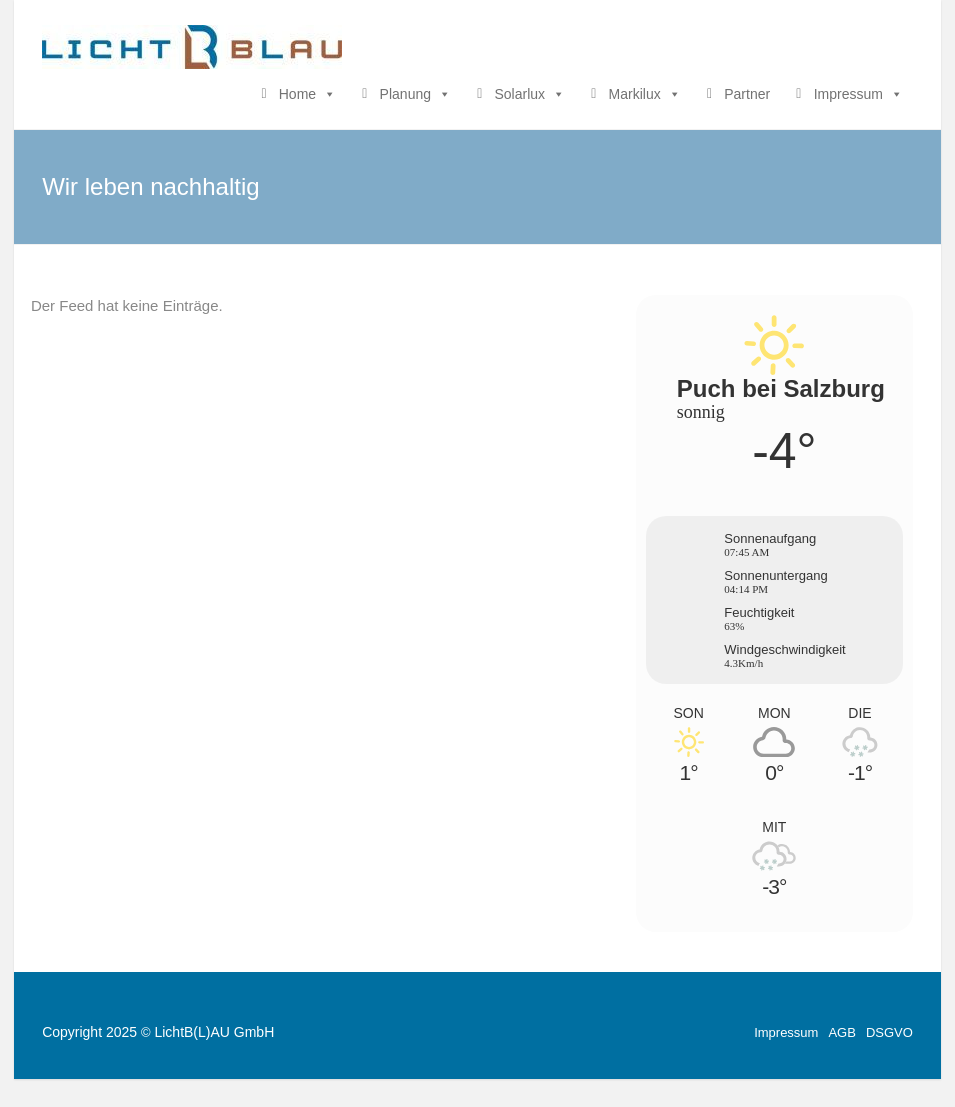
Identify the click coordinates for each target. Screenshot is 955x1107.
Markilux (645, 94)
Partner (747, 94)
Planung (415, 94)
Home (307, 94)
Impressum (858, 94)
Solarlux (530, 94)
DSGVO (889, 1032)
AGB (841, 1032)
